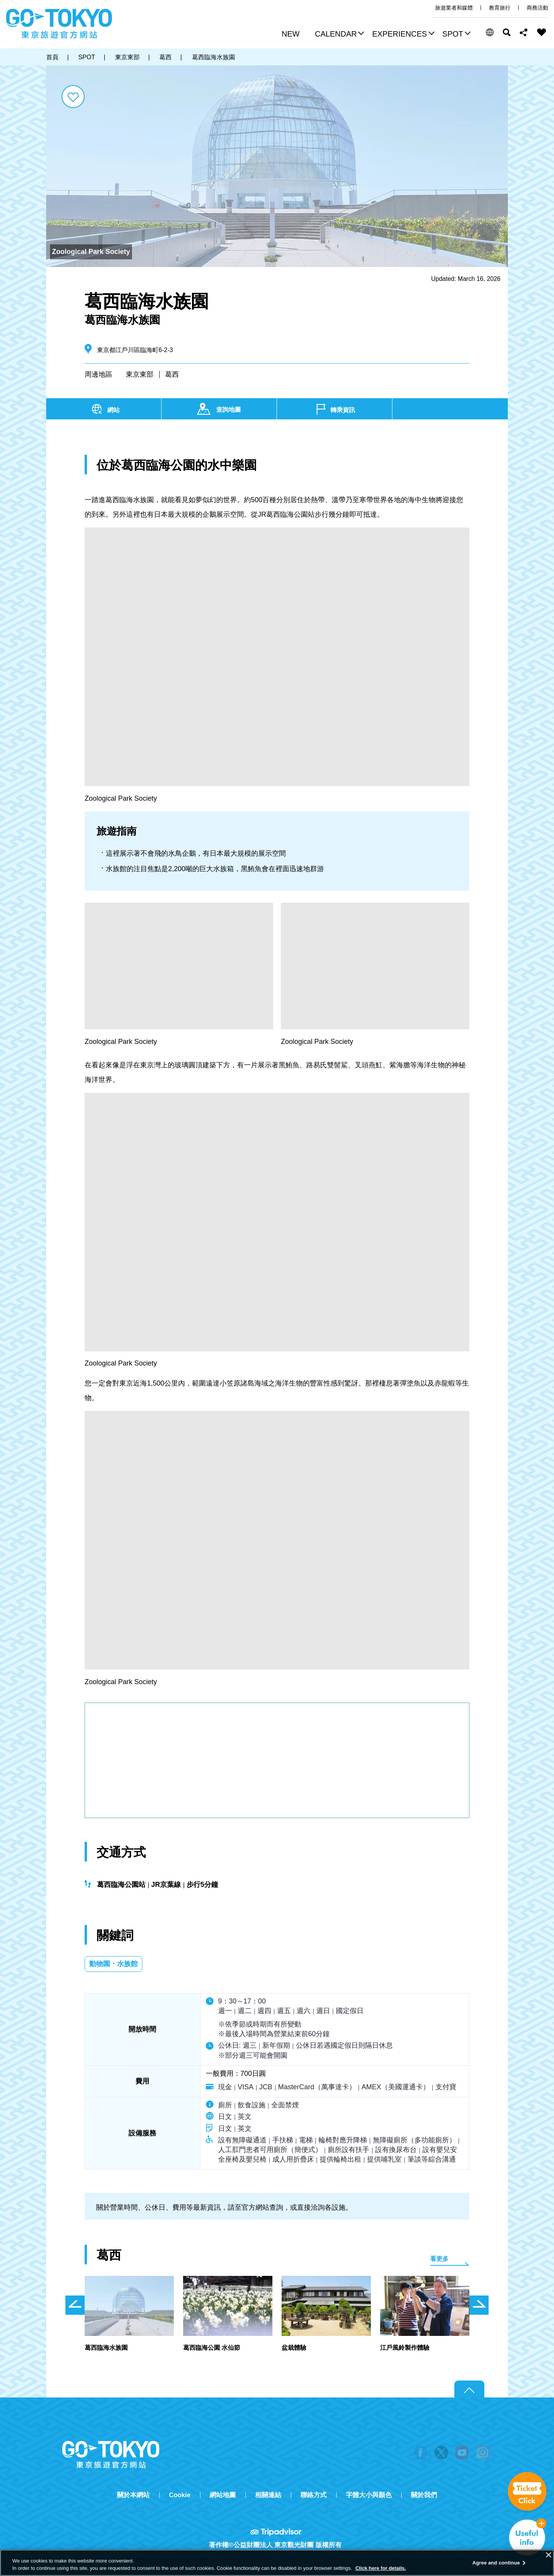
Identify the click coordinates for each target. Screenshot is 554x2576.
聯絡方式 (313, 2495)
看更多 (439, 2258)
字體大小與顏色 (369, 2495)
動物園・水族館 (113, 1964)
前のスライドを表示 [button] (75, 2305)
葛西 (172, 374)
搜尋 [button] (507, 32)
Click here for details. (380, 2568)
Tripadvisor (277, 2532)
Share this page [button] (524, 32)
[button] (338, 34)
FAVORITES (541, 32)
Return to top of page (469, 2389)
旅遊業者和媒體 (454, 8)
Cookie (179, 2495)
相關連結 (268, 2495)
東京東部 (140, 374)
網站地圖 (223, 2495)
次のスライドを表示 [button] (479, 2305)
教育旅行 (500, 8)
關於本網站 (133, 2495)
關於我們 (424, 2495)
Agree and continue (496, 2563)
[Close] (548, 2554)
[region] (277, 2562)
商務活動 (537, 8)
